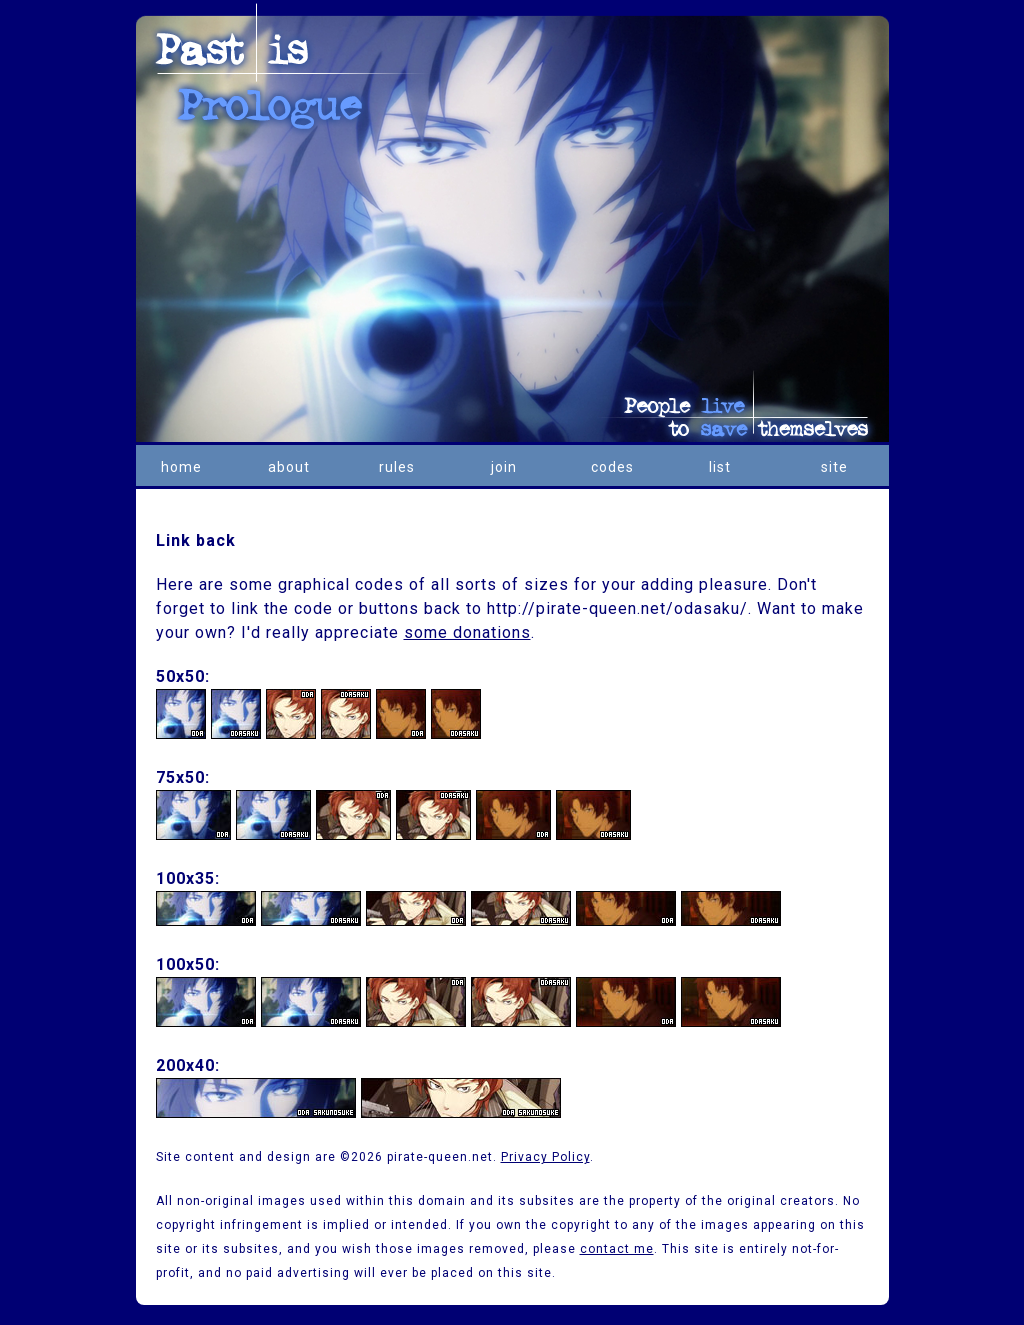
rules (397, 467)
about (289, 467)
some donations (467, 632)
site (834, 467)
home (181, 467)
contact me (617, 1249)
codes (612, 467)
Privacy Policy (545, 1157)
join (504, 467)
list (720, 467)
